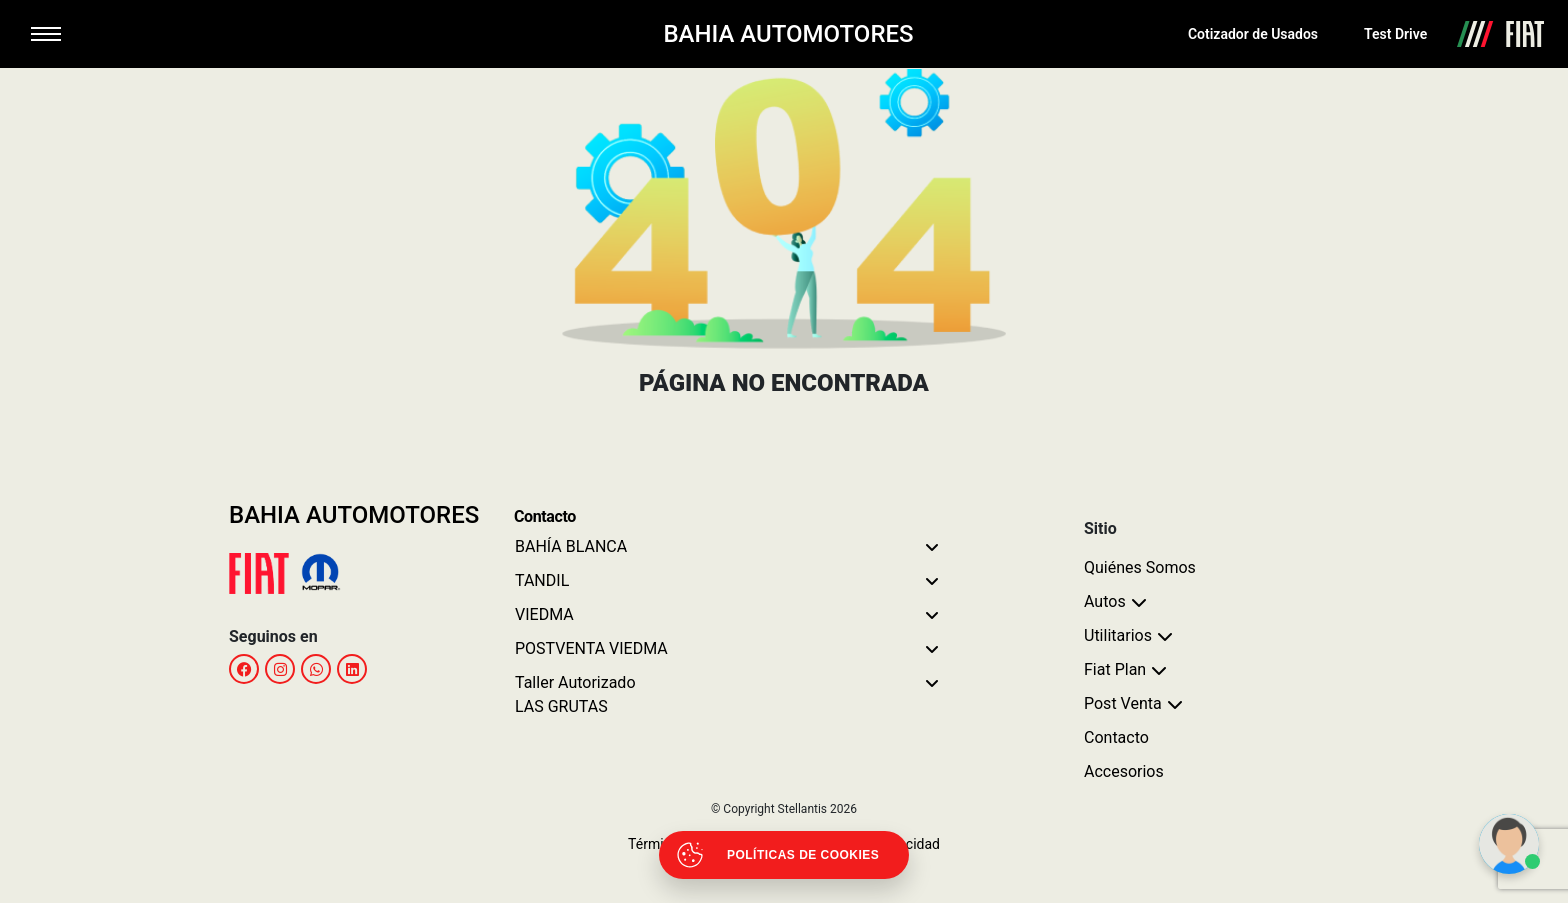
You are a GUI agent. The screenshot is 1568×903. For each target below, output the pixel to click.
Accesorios (1124, 771)
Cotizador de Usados (1253, 34)
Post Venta (1123, 703)
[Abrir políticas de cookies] (784, 855)
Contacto (1116, 737)
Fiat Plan (1115, 669)
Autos (1105, 601)
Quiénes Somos (1140, 567)
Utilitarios (1118, 635)
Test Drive (1395, 34)
